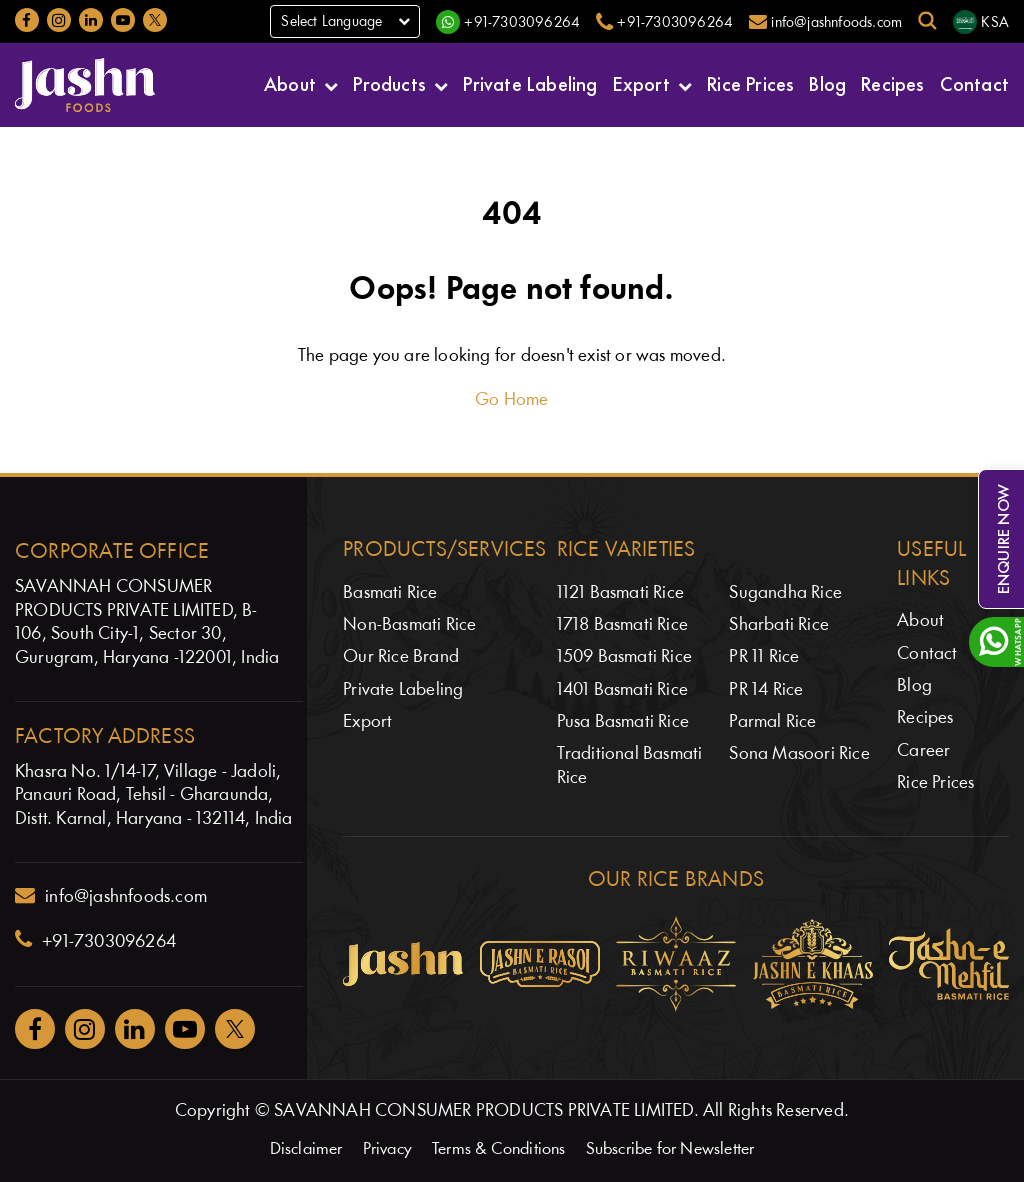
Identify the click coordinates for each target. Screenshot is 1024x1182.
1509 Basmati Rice (624, 657)
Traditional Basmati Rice (630, 766)
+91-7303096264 (95, 940)
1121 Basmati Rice (620, 593)
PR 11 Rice (764, 657)
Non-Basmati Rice (409, 625)
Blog (827, 82)
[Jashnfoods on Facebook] (27, 20)
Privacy (387, 1149)
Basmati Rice (390, 593)
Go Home (511, 400)
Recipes (892, 82)
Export (641, 82)
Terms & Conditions (499, 1149)
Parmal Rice (772, 722)
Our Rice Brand (401, 657)
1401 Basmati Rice (622, 690)
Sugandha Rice (785, 593)
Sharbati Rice (779, 625)
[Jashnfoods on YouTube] (123, 20)
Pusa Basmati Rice (623, 722)
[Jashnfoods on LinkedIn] (91, 20)
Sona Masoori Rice (799, 754)
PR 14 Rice (766, 690)
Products (389, 82)
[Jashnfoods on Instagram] (59, 20)
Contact (974, 82)
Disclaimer (306, 1149)
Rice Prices (750, 82)
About (290, 82)
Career (923, 751)
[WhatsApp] (508, 22)
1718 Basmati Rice (622, 625)
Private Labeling (530, 82)
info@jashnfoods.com (111, 896)
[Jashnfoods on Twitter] (155, 20)
